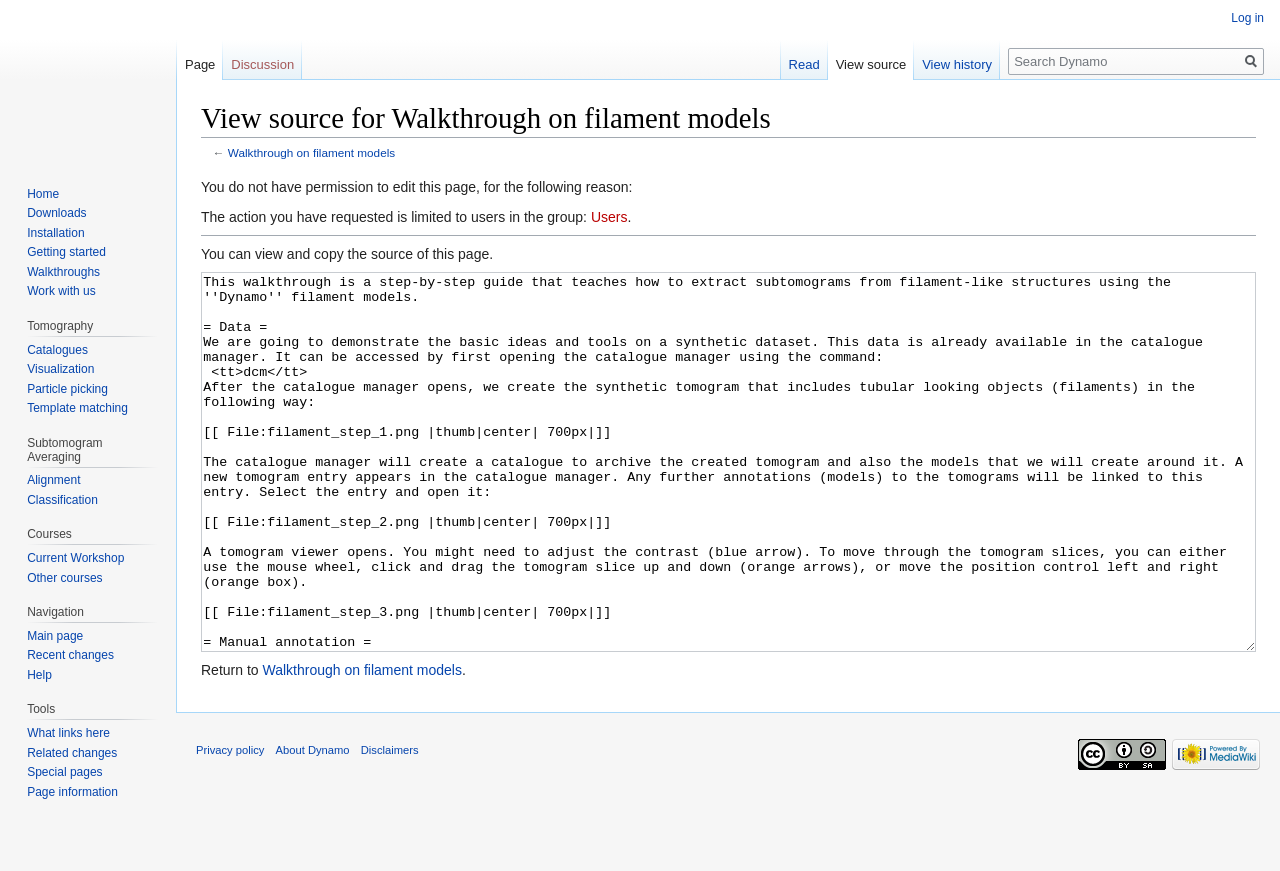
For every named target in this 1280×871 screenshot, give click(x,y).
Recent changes (70, 655)
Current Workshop (75, 558)
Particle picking (67, 389)
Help (39, 675)
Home (43, 194)
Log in (1247, 18)
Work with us (61, 291)
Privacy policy (230, 825)
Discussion (262, 64)
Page (200, 64)
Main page (55, 636)
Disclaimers (390, 825)
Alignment (53, 480)
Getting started (66, 252)
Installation (55, 233)
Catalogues (57, 350)
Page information (72, 792)
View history (957, 64)
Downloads (56, 213)
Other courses (64, 578)
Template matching (77, 408)
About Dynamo (313, 825)
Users (609, 217)
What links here (68, 733)
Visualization (60, 369)
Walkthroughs (63, 272)
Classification (62, 500)
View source (871, 64)
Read (804, 64)
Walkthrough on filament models (311, 152)
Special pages (64, 772)
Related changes (72, 753)
